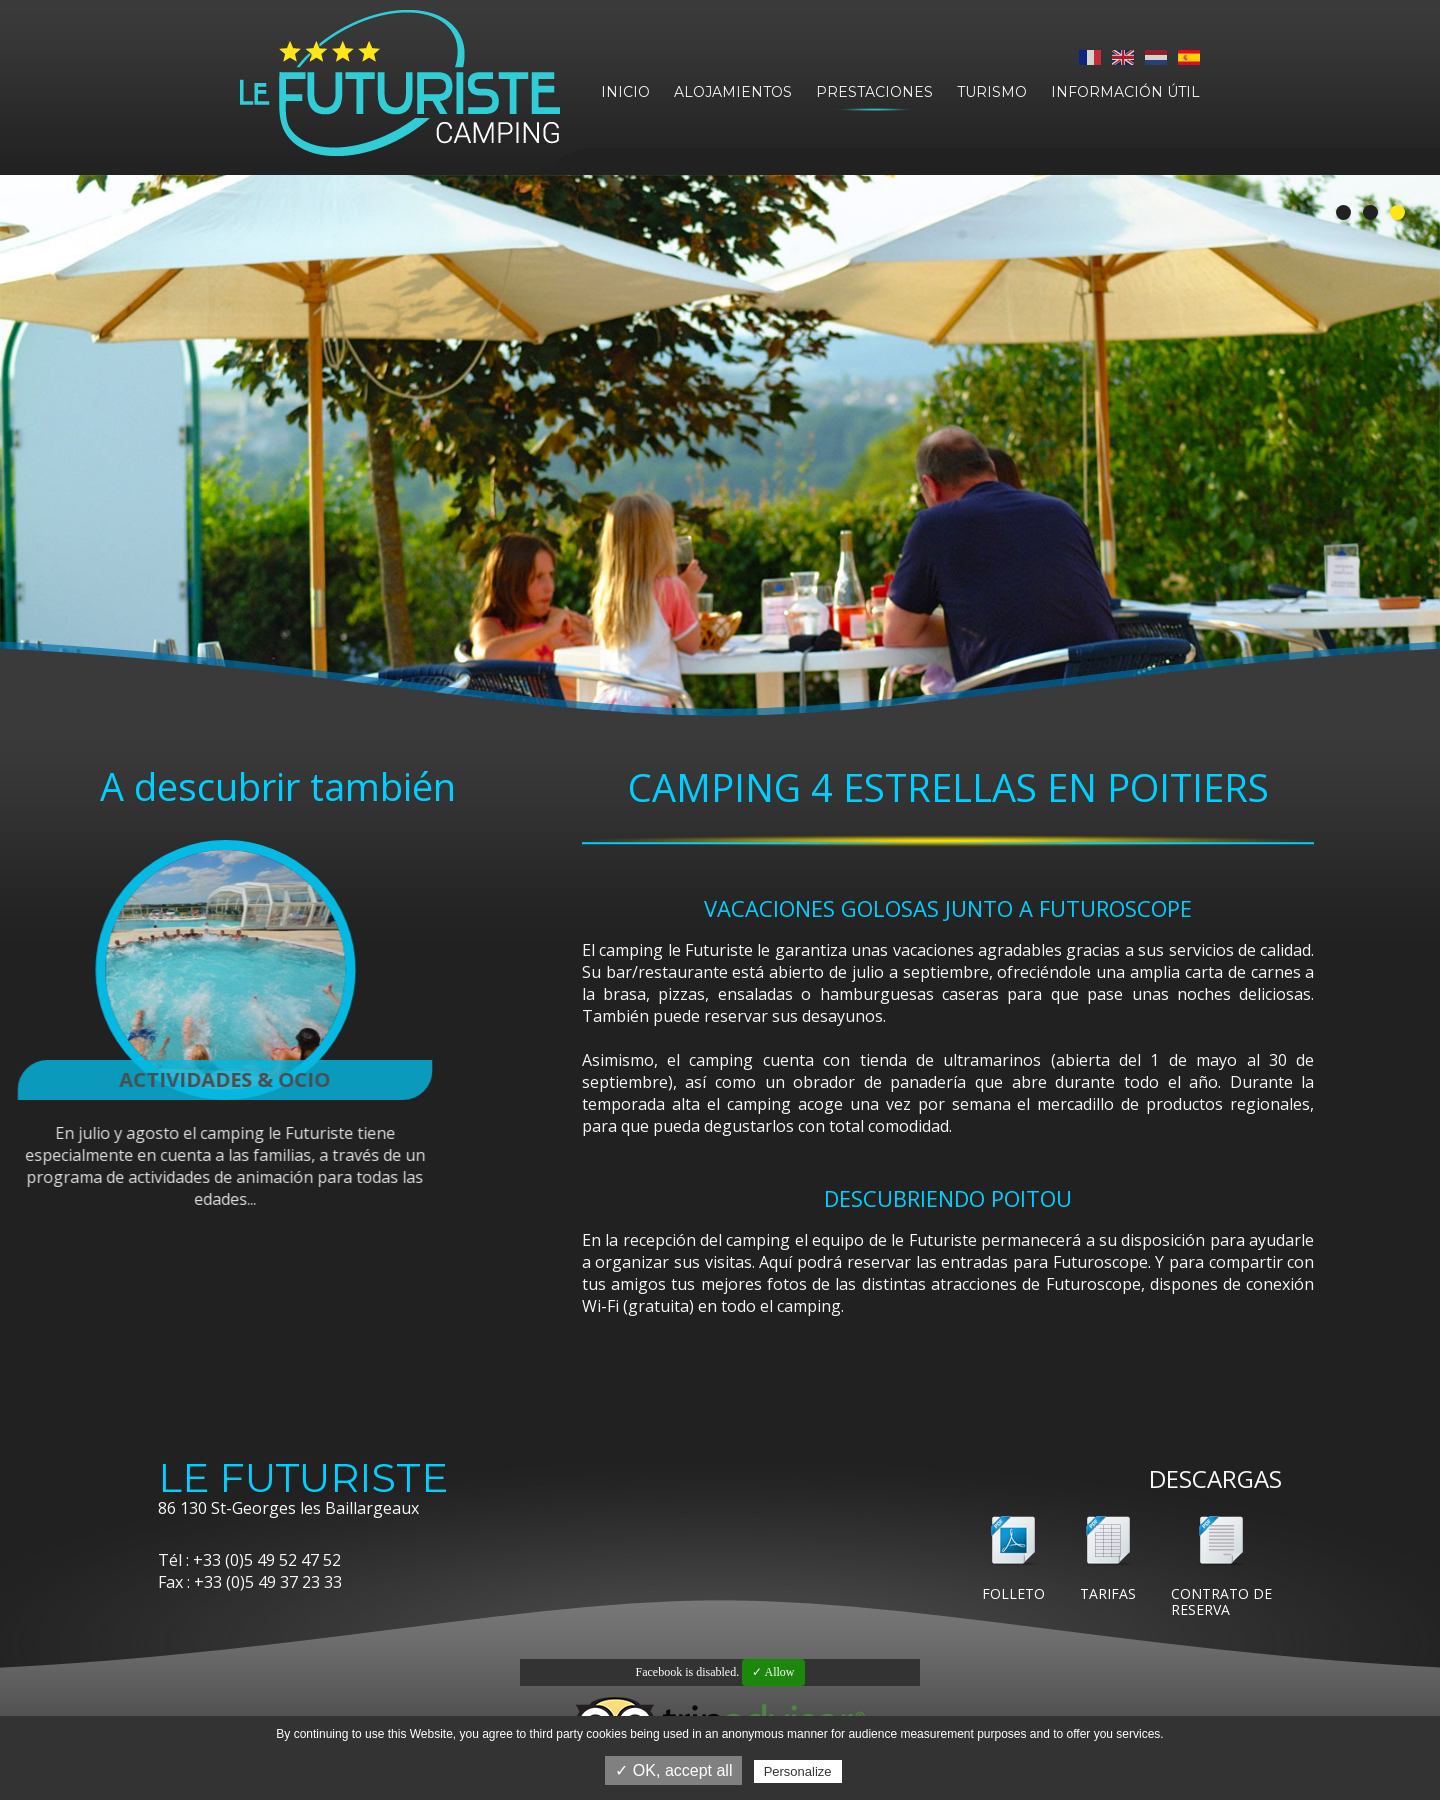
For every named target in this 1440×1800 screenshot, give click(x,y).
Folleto (1013, 1593)
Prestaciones (874, 92)
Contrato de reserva (1221, 1601)
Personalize (798, 1771)
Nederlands (1156, 57)
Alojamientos (733, 92)
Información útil (1125, 92)
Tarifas (1108, 1593)
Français (1090, 57)
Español (1189, 57)
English (1123, 57)
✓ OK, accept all (673, 1770)
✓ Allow (773, 1672)
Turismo (992, 92)
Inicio (625, 92)
